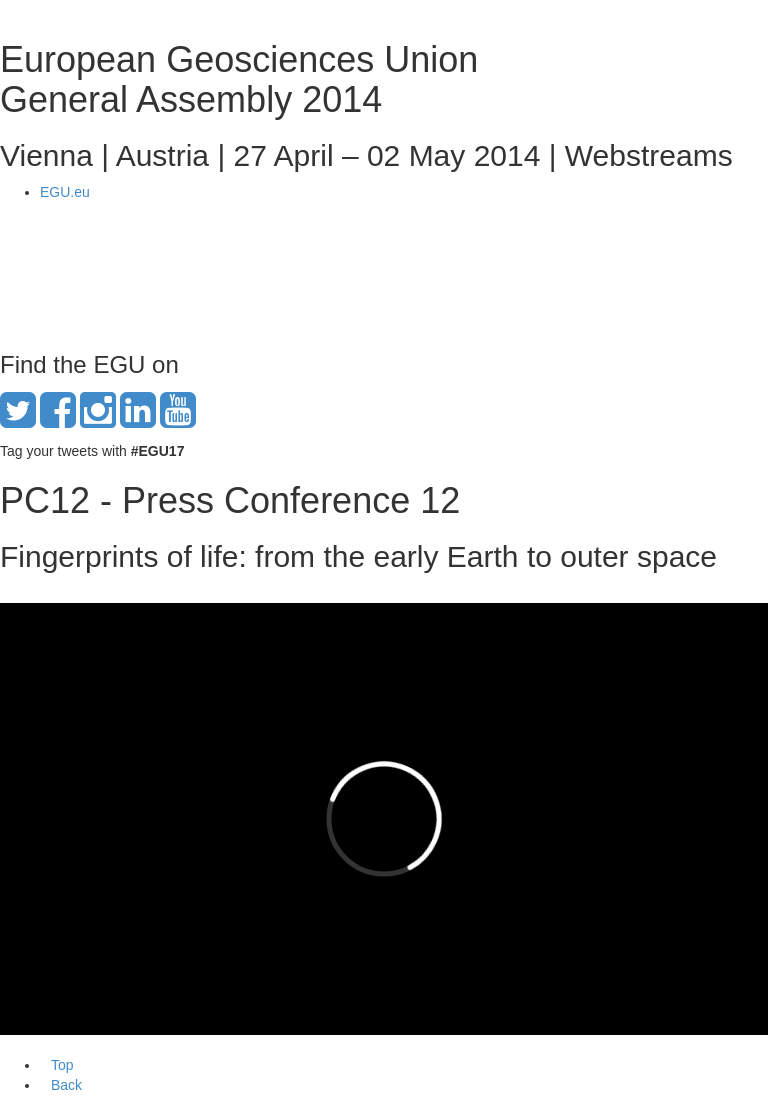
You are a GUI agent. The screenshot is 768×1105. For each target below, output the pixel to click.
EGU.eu (65, 192)
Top (62, 1065)
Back (66, 1085)
